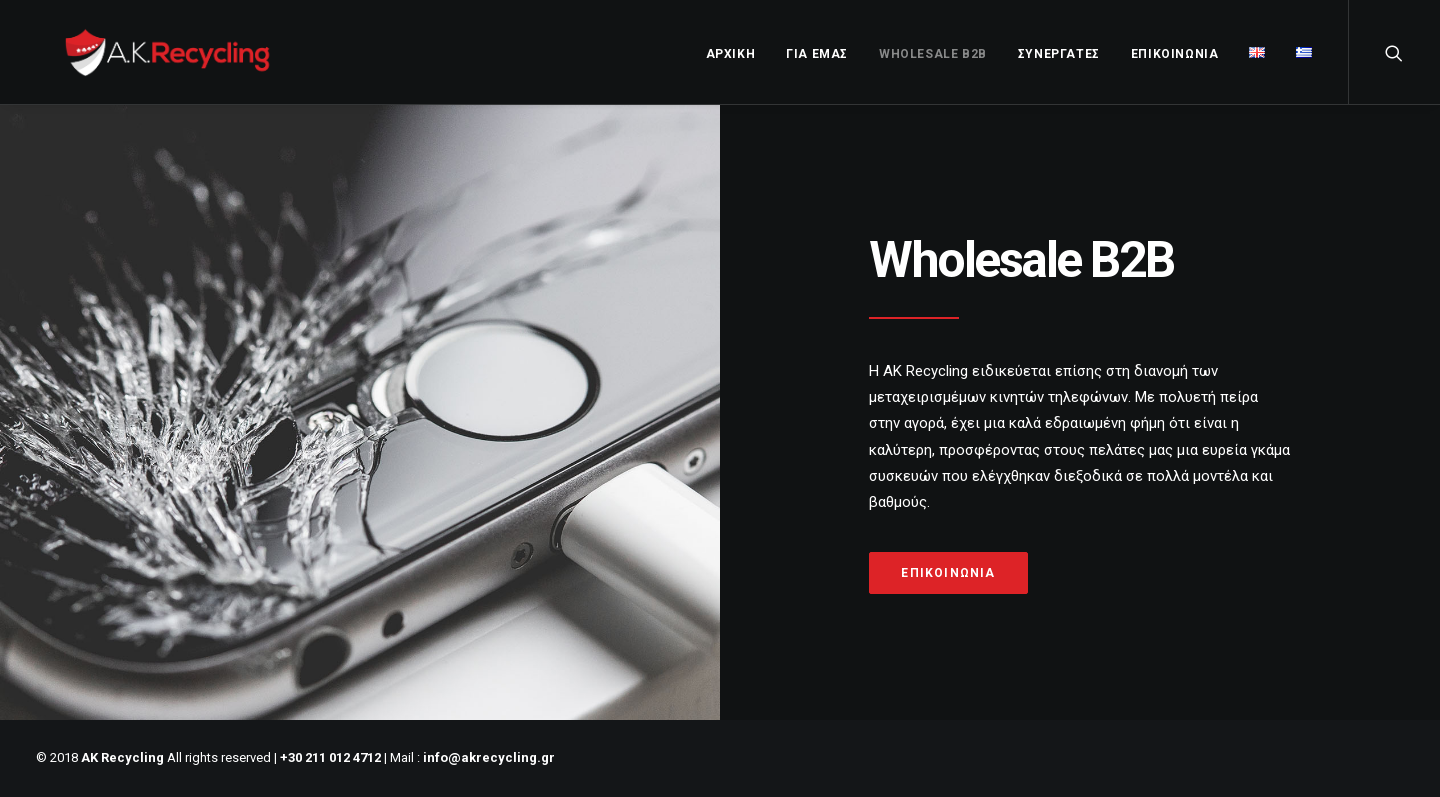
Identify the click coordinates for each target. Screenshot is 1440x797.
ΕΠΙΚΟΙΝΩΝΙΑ (1175, 54)
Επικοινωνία (948, 573)
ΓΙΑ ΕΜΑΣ (817, 54)
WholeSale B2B (933, 54)
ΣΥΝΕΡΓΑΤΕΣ (1059, 54)
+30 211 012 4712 (330, 757)
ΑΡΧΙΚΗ (731, 54)
